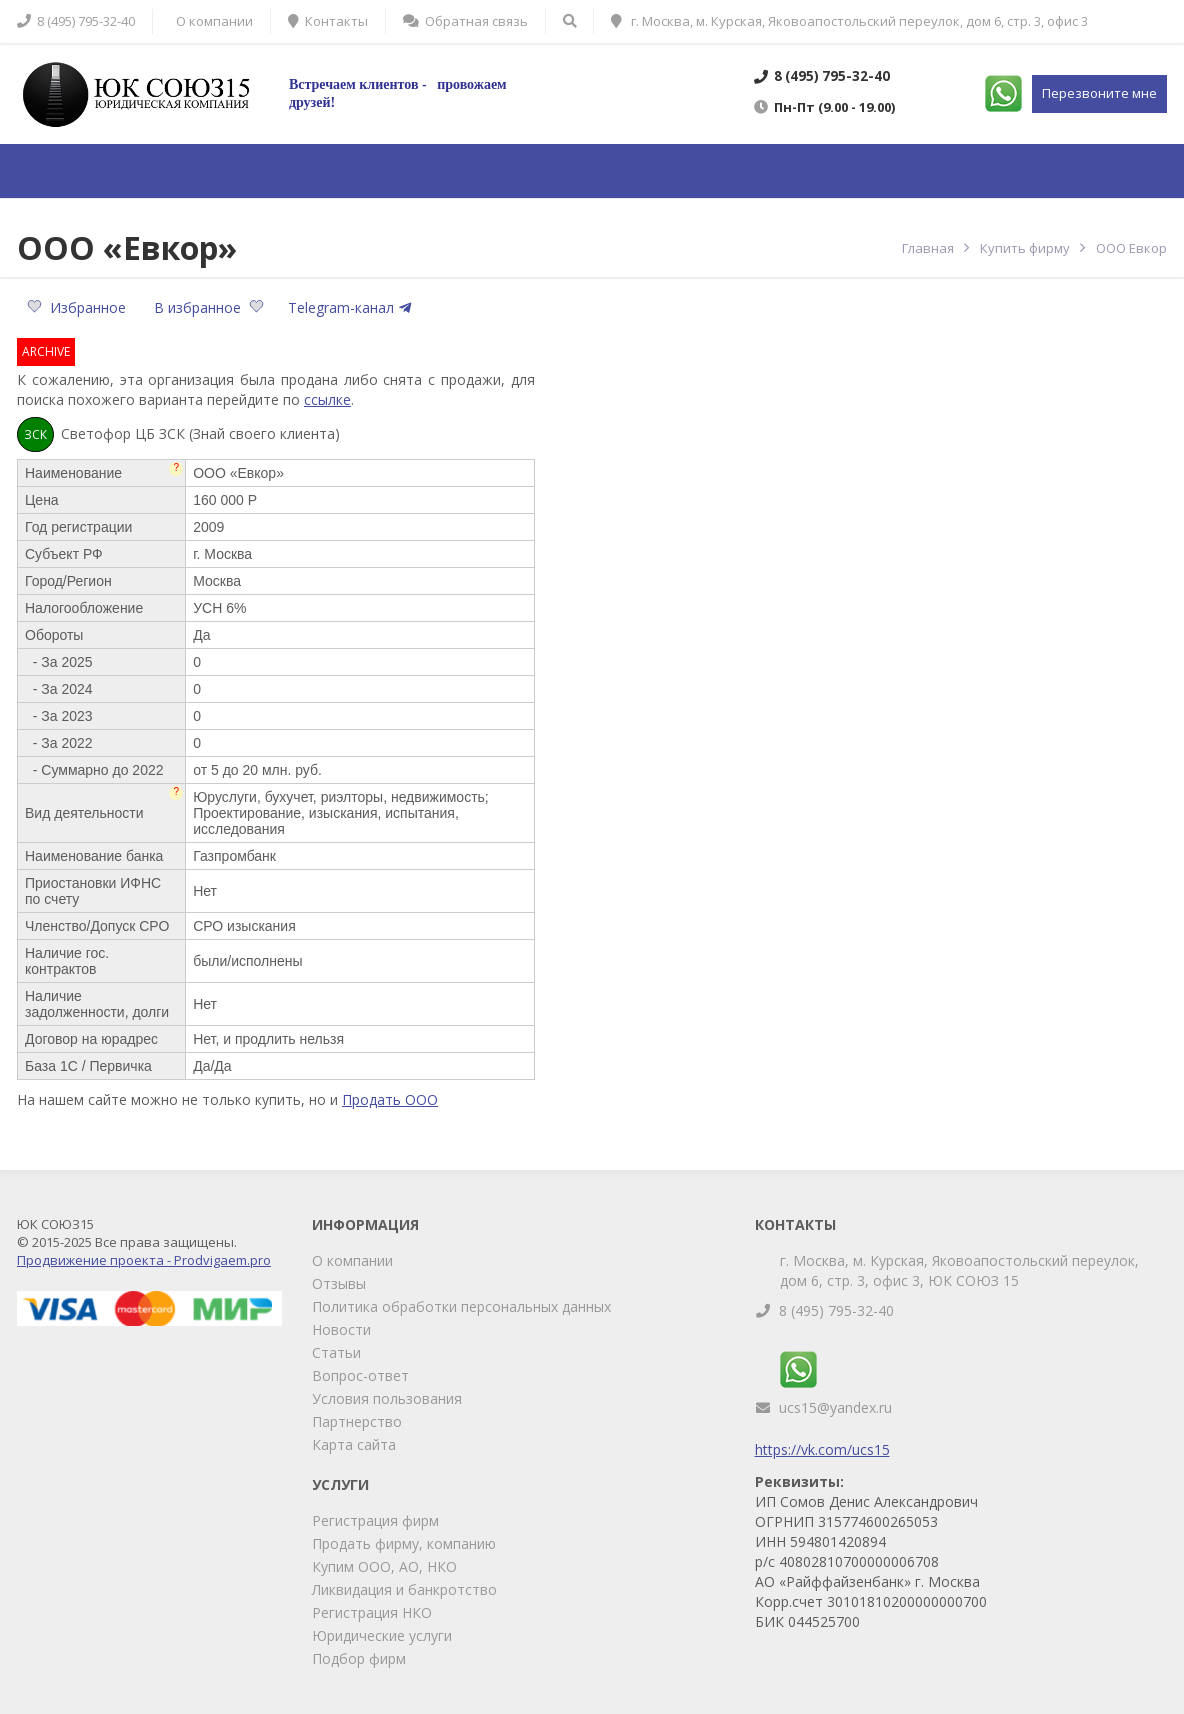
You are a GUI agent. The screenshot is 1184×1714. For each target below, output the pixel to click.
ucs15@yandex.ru (835, 1407)
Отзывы (339, 1283)
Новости (341, 1329)
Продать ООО (390, 1099)
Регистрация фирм (375, 1520)
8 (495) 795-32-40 (836, 1310)
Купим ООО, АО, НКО (384, 1566)
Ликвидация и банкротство (404, 1589)
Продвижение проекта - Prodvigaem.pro (144, 1260)
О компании (352, 1260)
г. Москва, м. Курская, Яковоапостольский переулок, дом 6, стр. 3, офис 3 (849, 21)
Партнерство (357, 1421)
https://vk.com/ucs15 (822, 1449)
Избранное (78, 307)
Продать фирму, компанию (404, 1543)
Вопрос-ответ (360, 1375)
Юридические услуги (382, 1635)
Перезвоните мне (1099, 93)
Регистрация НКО (372, 1612)
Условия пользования (387, 1398)
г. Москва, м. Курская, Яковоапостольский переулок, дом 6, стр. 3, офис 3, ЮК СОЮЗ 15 (959, 1270)
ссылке (327, 399)
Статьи (336, 1352)
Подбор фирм (359, 1658)
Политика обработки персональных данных (461, 1306)
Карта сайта (354, 1444)
